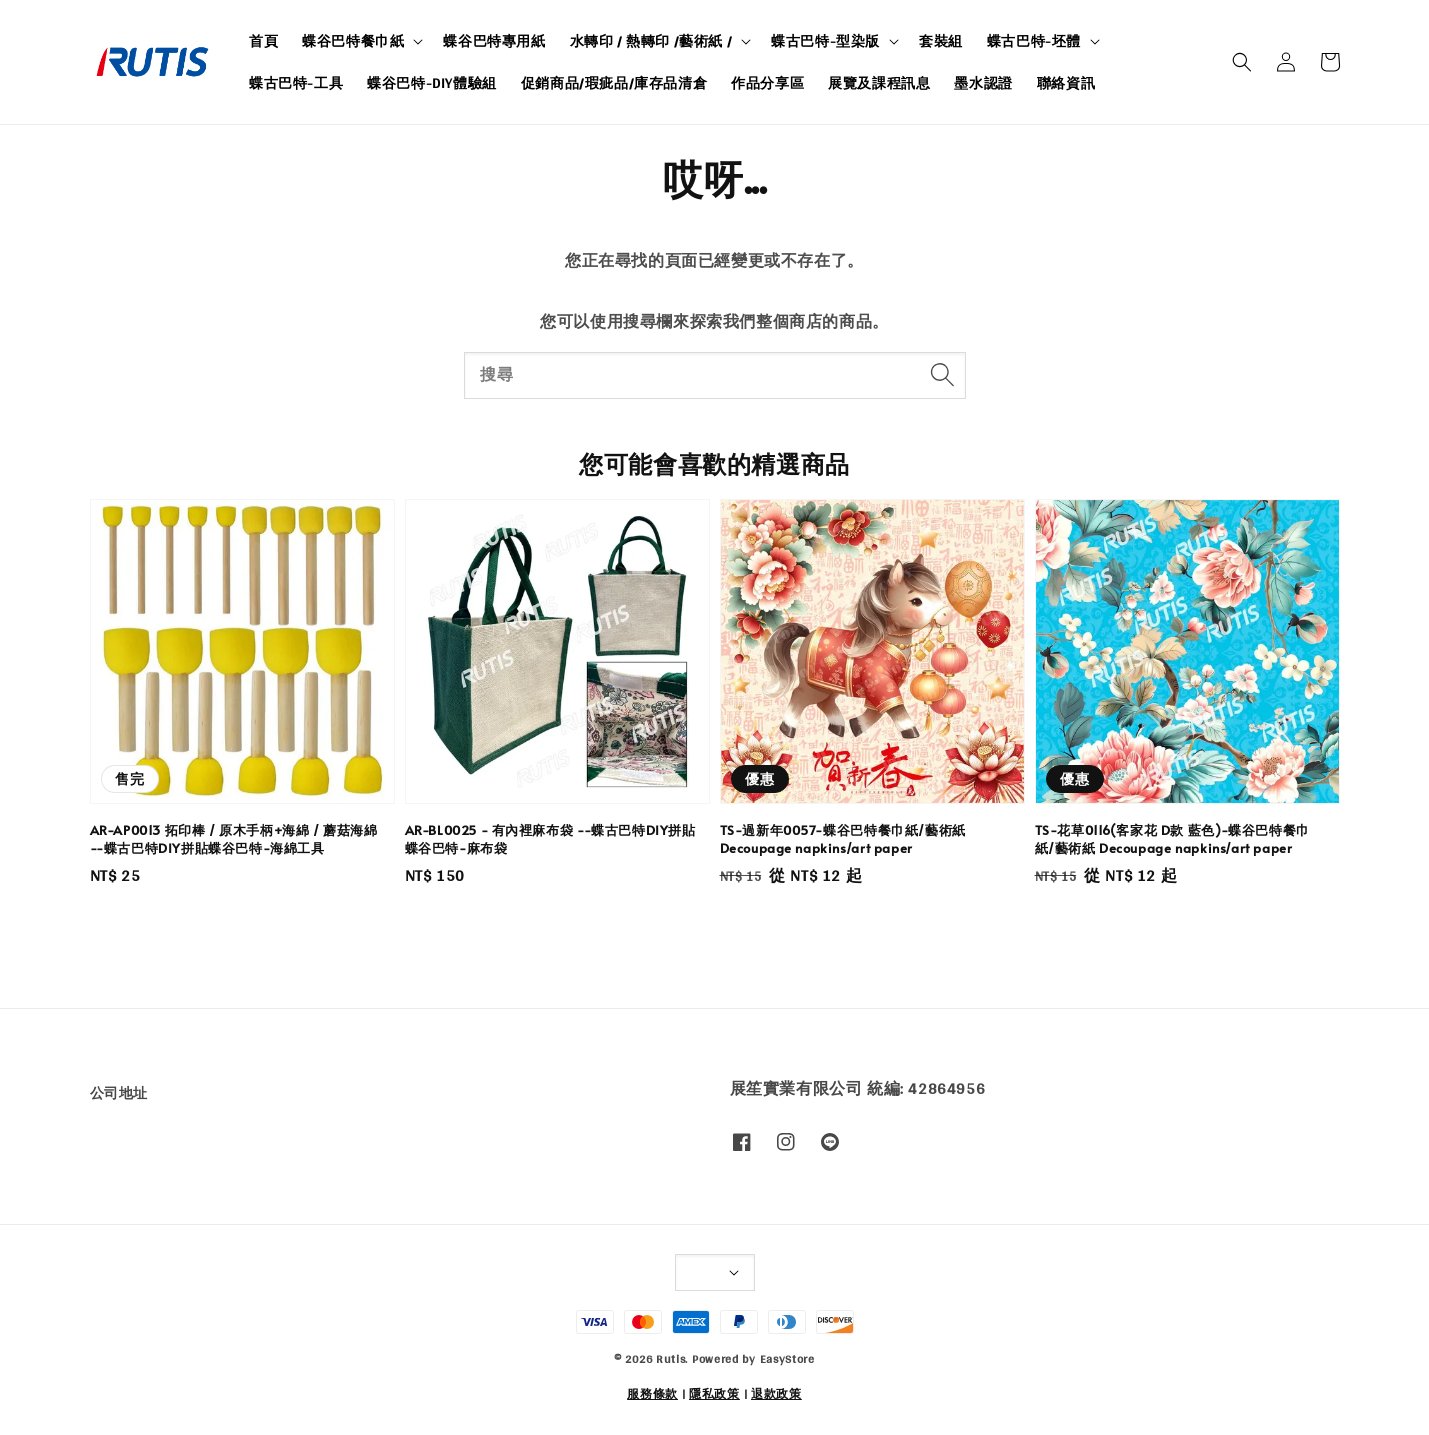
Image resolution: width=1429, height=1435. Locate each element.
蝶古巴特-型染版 (825, 41)
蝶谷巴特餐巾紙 (353, 41)
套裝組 (941, 41)
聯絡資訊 (1066, 83)
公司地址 (119, 1094)
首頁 (263, 41)
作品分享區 (767, 83)
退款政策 (776, 1394)
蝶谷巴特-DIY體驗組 (432, 83)
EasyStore (787, 1359)
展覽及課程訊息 (879, 83)
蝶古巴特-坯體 (1034, 41)
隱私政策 (714, 1394)
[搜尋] (943, 375)
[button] (1242, 62)
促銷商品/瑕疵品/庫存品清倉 (614, 83)
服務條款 (652, 1394)
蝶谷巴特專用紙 (494, 41)
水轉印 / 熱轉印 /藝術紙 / (651, 41)
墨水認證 (983, 83)
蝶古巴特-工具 (296, 83)
